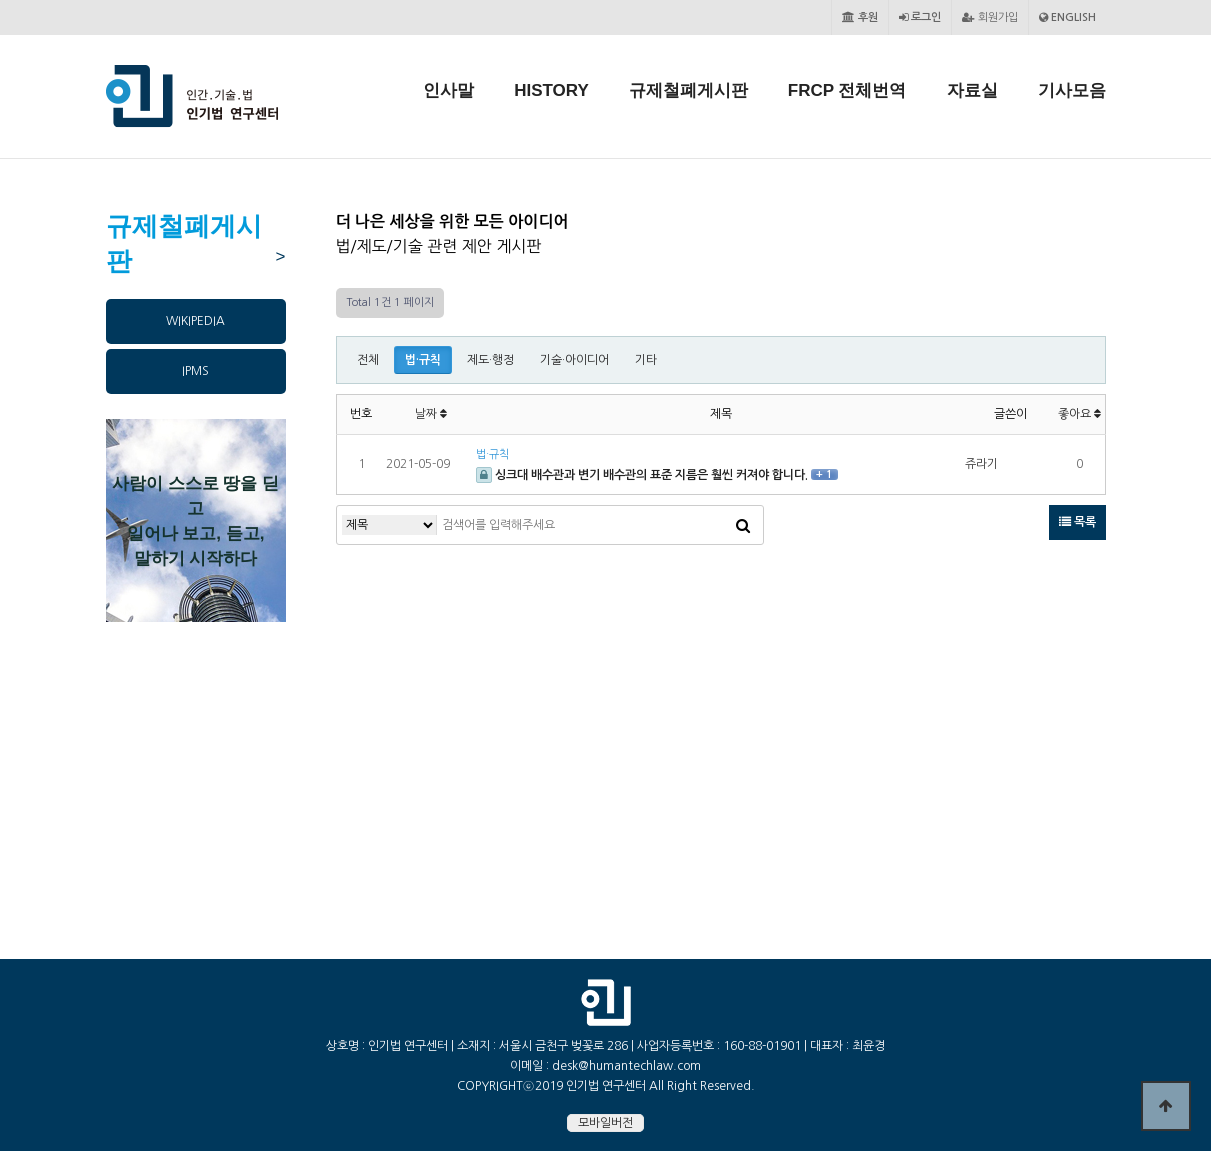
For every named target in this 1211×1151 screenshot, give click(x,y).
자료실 (972, 90)
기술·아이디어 (574, 360)
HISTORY (551, 90)
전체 (368, 360)
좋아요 (1079, 414)
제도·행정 (490, 360)
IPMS (195, 371)
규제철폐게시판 (688, 90)
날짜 (431, 414)
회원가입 (990, 17)
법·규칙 (423, 360)
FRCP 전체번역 (847, 90)
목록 (1077, 522)
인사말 (448, 90)
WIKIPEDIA (195, 321)
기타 (646, 360)
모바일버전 (605, 1123)
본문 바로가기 (0, 0)
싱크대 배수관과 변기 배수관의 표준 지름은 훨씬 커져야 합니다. (643, 475)
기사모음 (1072, 90)
